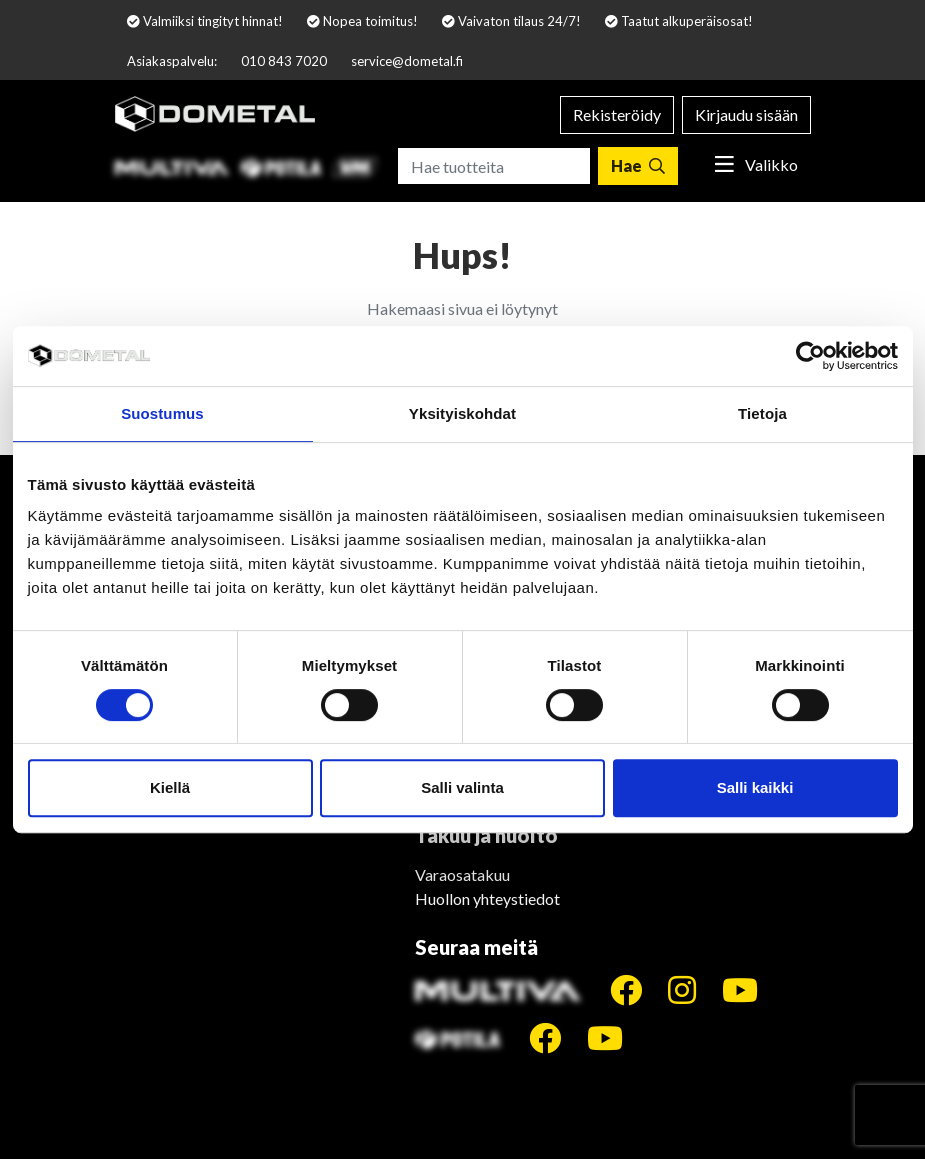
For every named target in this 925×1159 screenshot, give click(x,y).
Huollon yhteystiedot (487, 898)
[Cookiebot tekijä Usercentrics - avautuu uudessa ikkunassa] (810, 356)
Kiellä (170, 787)
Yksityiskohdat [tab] (462, 413)
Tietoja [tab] (762, 413)
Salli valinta (462, 787)
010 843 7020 (284, 61)
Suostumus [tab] (162, 413)
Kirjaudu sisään (746, 114)
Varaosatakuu (462, 874)
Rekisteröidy (617, 114)
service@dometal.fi (407, 61)
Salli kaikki (755, 787)
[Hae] (638, 166)
